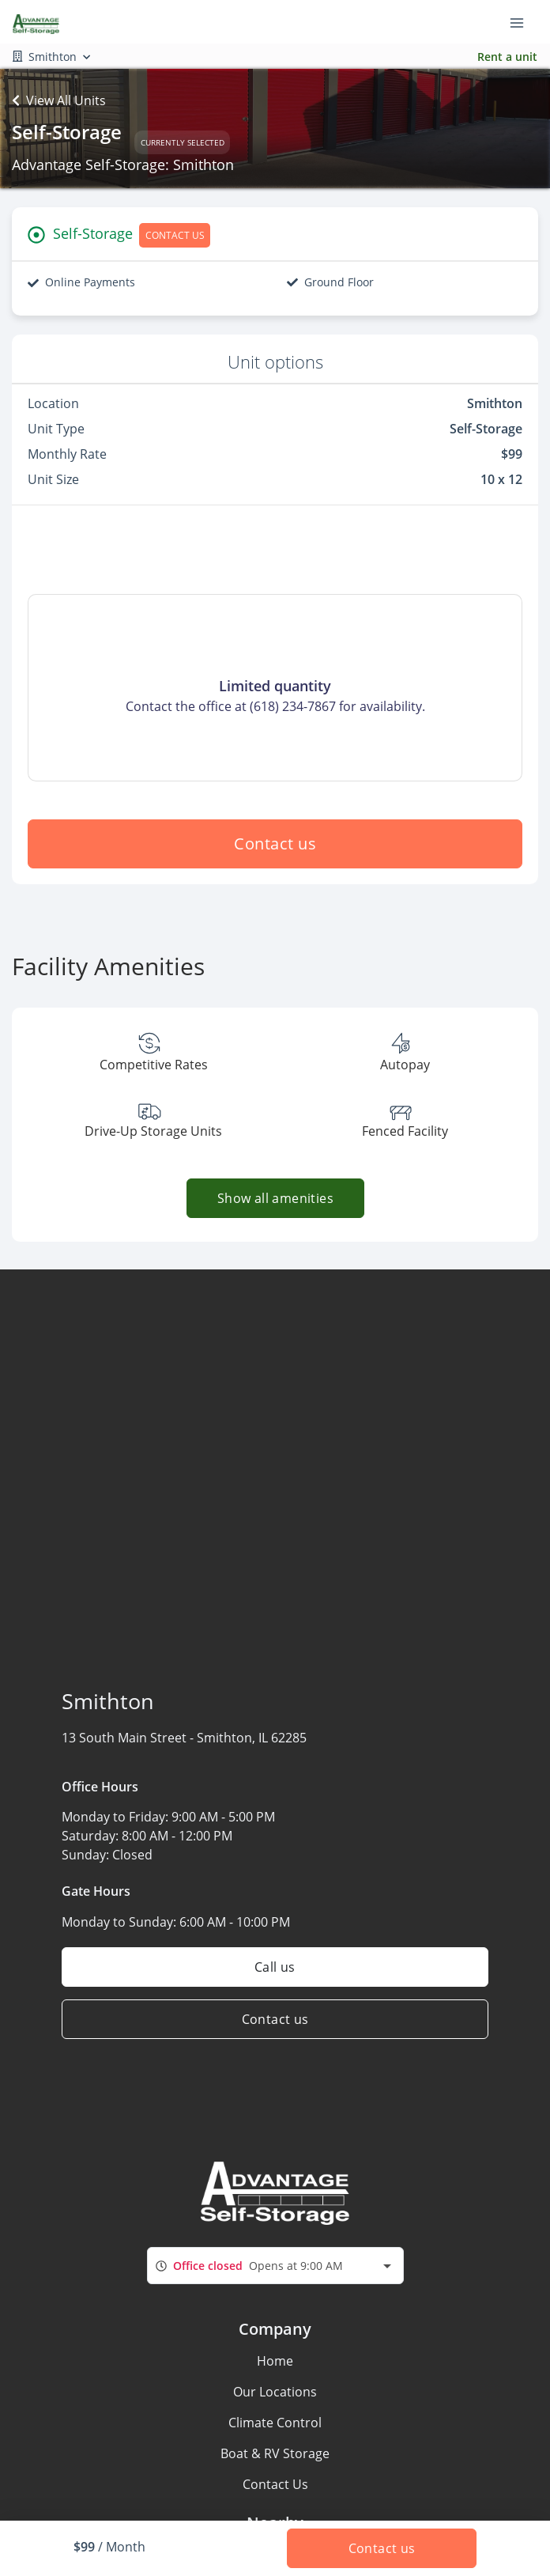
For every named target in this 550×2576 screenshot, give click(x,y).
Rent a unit (507, 56)
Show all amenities (275, 1198)
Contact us (275, 843)
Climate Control (275, 2422)
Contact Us (275, 2484)
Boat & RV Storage (275, 2453)
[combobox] (275, 2265)
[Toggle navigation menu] (523, 22)
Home (275, 2361)
